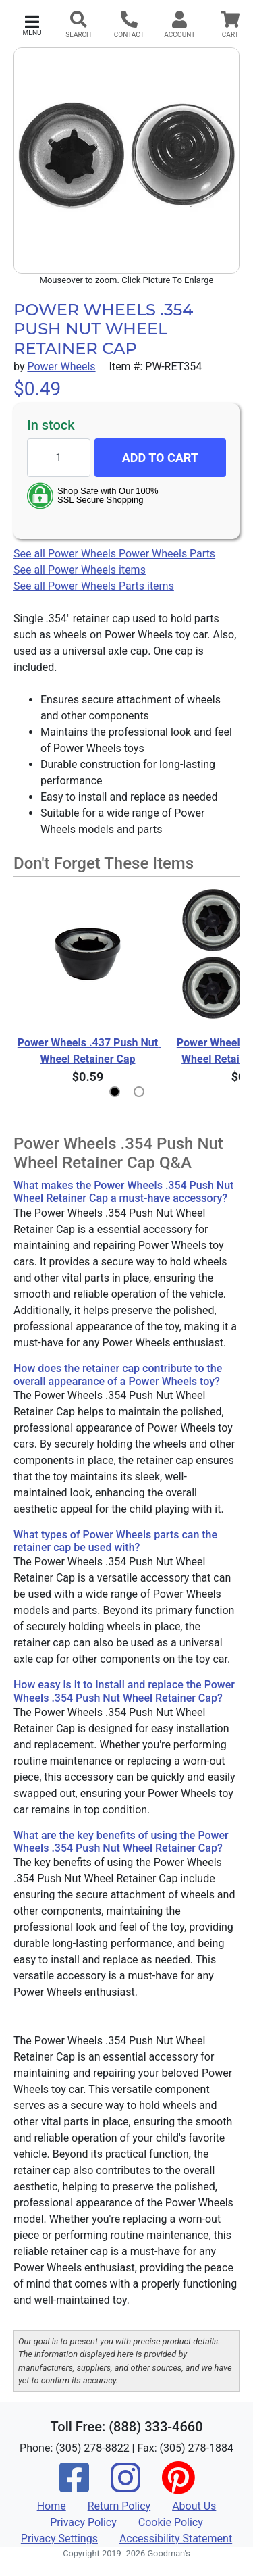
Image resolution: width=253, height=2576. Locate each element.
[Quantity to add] (58, 457)
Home (51, 2506)
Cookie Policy (170, 2522)
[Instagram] (125, 2486)
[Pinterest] (178, 2486)
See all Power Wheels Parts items (93, 586)
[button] (32, 24)
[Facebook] (74, 2486)
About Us (194, 2506)
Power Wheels (61, 366)
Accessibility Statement (175, 2538)
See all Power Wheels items (79, 569)
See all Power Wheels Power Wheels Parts (114, 553)
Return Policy (119, 2506)
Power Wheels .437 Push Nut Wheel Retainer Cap (89, 1050)
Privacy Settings (59, 2538)
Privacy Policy (83, 2522)
